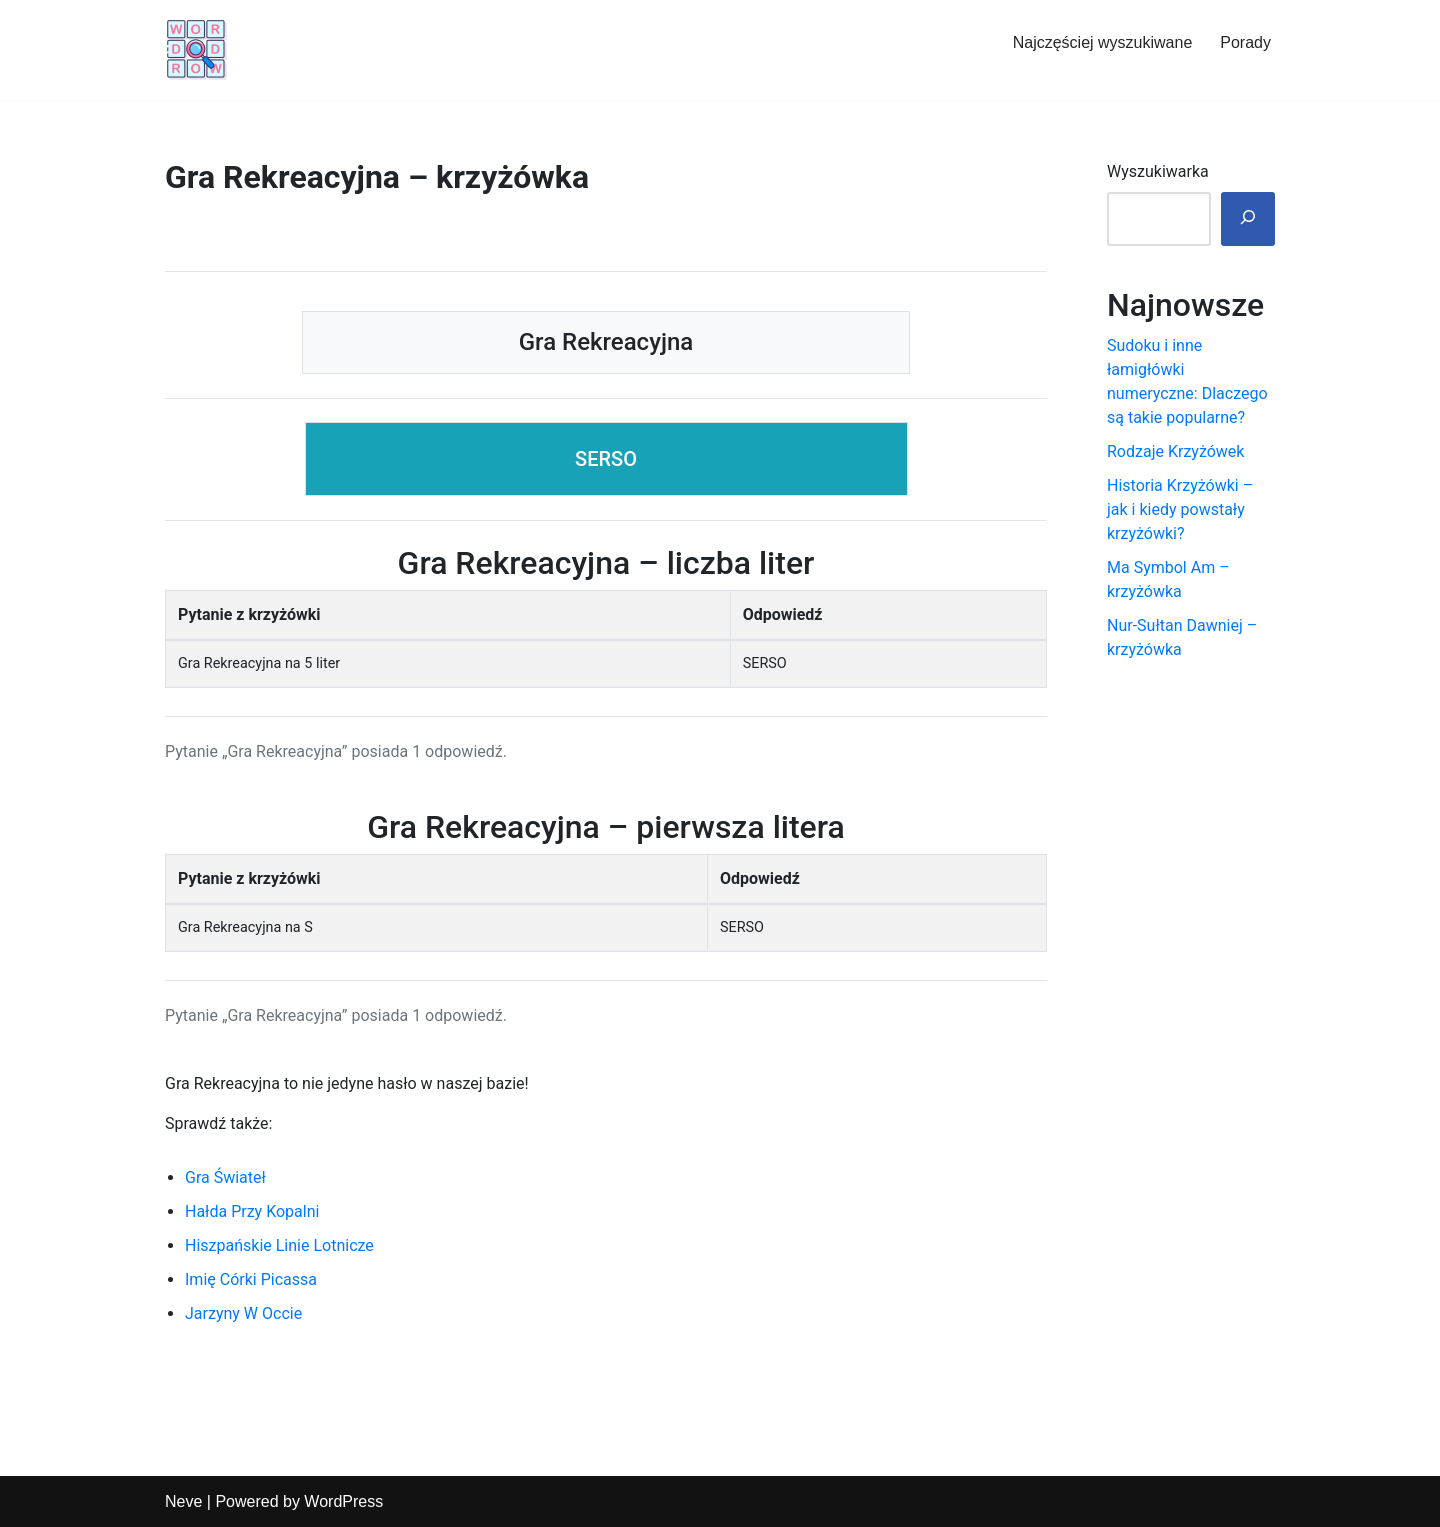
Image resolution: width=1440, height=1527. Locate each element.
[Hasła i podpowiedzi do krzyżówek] (197, 50)
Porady (1245, 42)
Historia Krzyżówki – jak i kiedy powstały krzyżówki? (1180, 509)
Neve (183, 1501)
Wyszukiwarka (1158, 171)
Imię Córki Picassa (251, 1279)
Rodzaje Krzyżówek (1175, 451)
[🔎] (1248, 219)
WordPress (343, 1501)
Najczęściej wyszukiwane (1103, 42)
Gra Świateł (225, 1177)
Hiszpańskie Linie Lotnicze (279, 1245)
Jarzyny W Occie (243, 1313)
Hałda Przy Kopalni (252, 1211)
